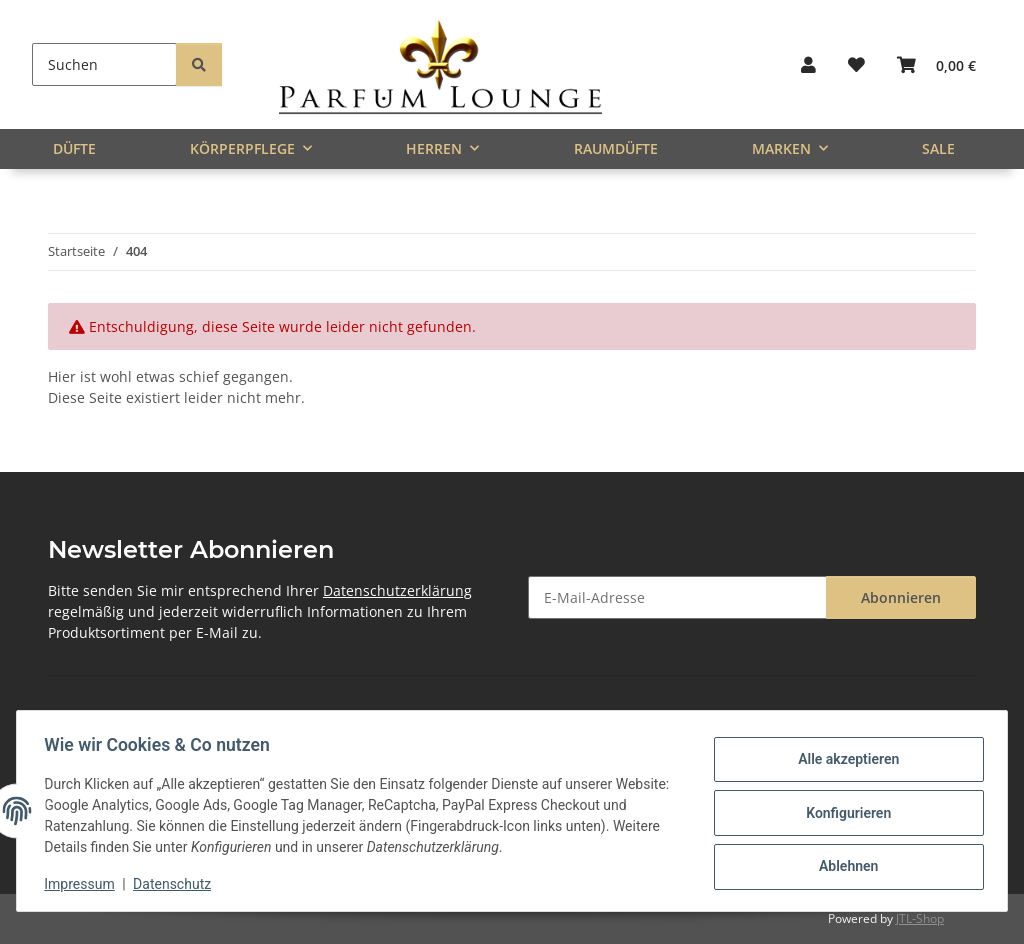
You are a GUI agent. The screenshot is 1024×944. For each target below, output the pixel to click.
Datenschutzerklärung (397, 590)
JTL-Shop (920, 918)
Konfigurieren (843, 813)
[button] (808, 64)
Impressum (84, 884)
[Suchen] (104, 64)
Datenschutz (177, 884)
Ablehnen (843, 865)
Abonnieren (901, 597)
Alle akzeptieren (843, 761)
